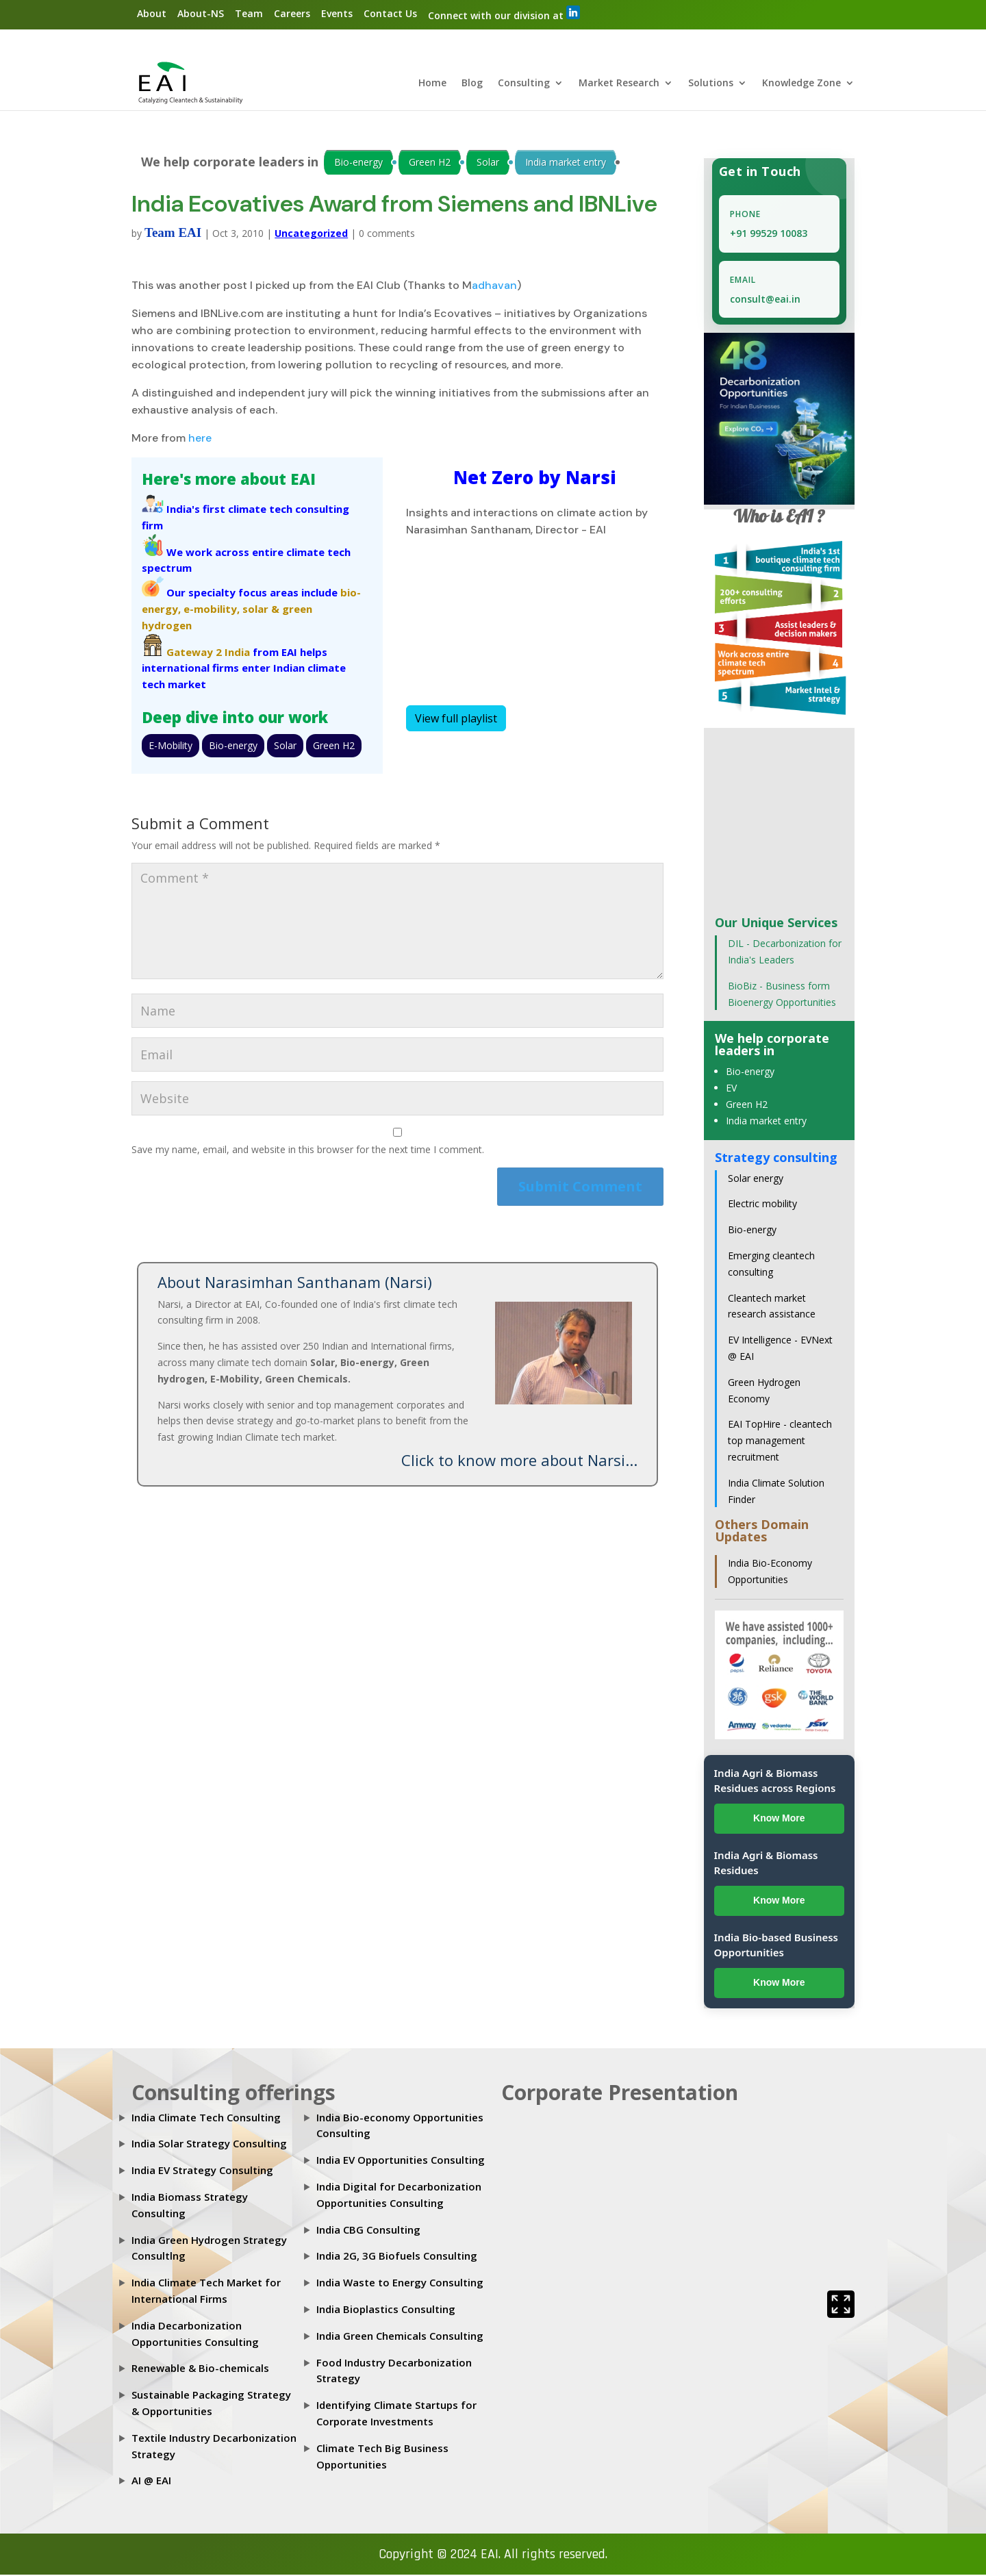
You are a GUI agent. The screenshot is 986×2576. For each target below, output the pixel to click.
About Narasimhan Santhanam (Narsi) (294, 1282)
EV (731, 1089)
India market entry (565, 163)
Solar (488, 163)
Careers (292, 13)
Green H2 (430, 163)
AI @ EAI (151, 2481)
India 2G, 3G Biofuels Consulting (396, 2257)
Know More (779, 1819)
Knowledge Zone (801, 84)
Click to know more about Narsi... (519, 1461)
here (200, 439)
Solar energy (755, 1178)
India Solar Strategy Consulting (209, 2144)
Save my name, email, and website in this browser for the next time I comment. (307, 1150)
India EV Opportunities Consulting (400, 2161)
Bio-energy (358, 163)
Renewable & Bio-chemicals (200, 2369)
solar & (260, 610)
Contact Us (390, 13)
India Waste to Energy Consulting (399, 2283)
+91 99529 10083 (768, 234)
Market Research (619, 84)
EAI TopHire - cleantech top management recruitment (780, 1442)
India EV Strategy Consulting (202, 2171)
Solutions (710, 84)
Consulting (524, 84)
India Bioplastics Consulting (385, 2310)
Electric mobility (762, 1204)
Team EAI (172, 234)
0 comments (387, 234)
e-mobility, (212, 610)
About (151, 13)
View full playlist (456, 719)
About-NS (200, 13)
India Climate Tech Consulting (206, 2118)
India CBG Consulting (368, 2230)
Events (337, 13)
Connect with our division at (504, 13)
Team (249, 13)
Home (432, 84)
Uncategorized (311, 234)
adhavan (494, 286)
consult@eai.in (765, 299)
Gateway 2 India (208, 652)
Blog (472, 84)
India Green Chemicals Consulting (399, 2336)
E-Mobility (170, 746)
